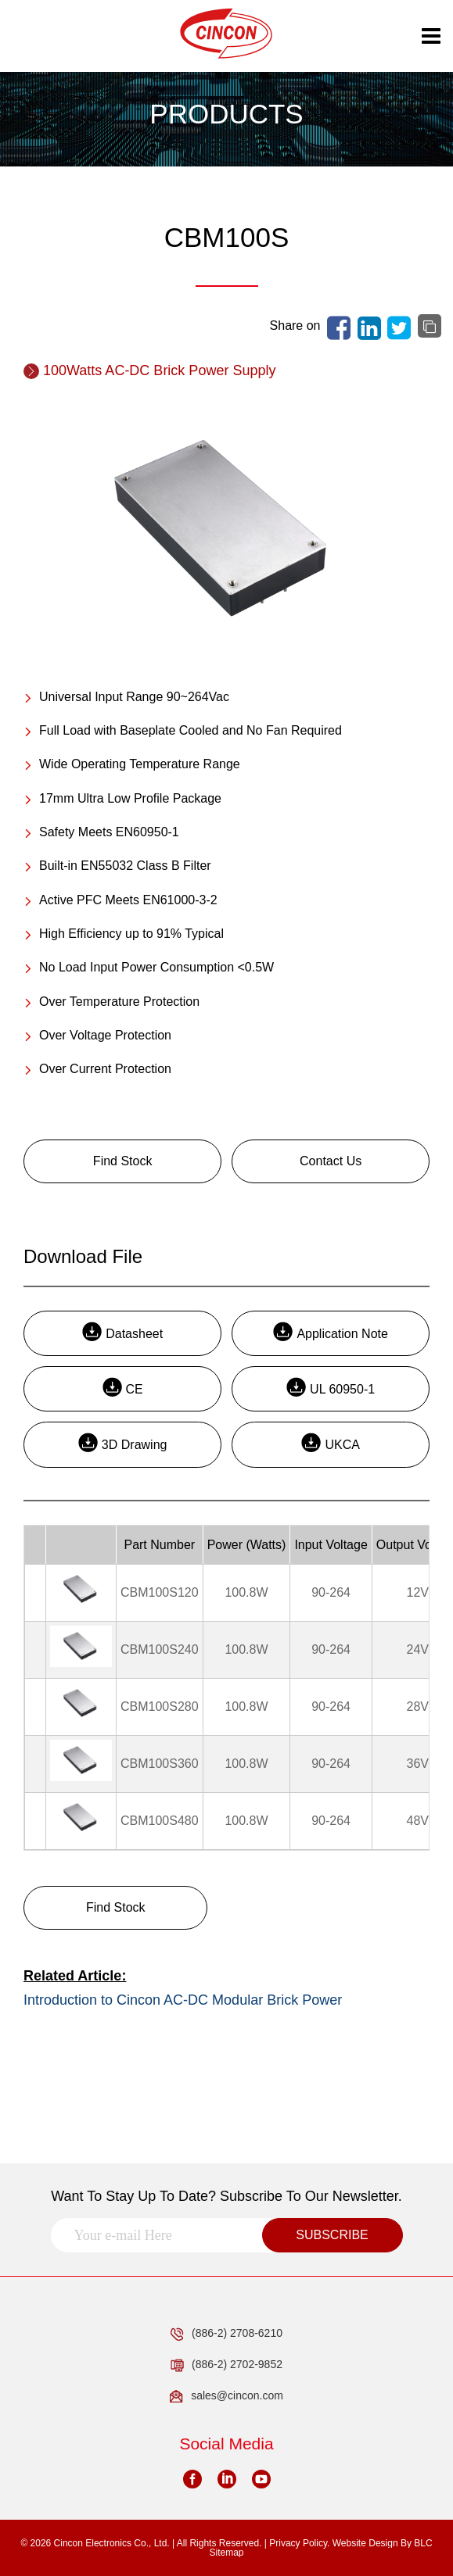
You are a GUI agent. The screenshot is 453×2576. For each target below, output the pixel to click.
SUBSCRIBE (332, 2234)
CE (122, 1387)
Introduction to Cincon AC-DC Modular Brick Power (182, 2000)
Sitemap (226, 2552)
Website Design (365, 2543)
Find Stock (123, 1161)
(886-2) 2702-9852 (226, 2365)
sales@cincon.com (226, 2396)
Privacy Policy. (299, 2543)
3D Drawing (122, 1442)
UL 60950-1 (330, 1387)
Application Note (330, 1331)
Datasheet (122, 1331)
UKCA (330, 1442)
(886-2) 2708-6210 (226, 2334)
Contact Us (330, 1161)
